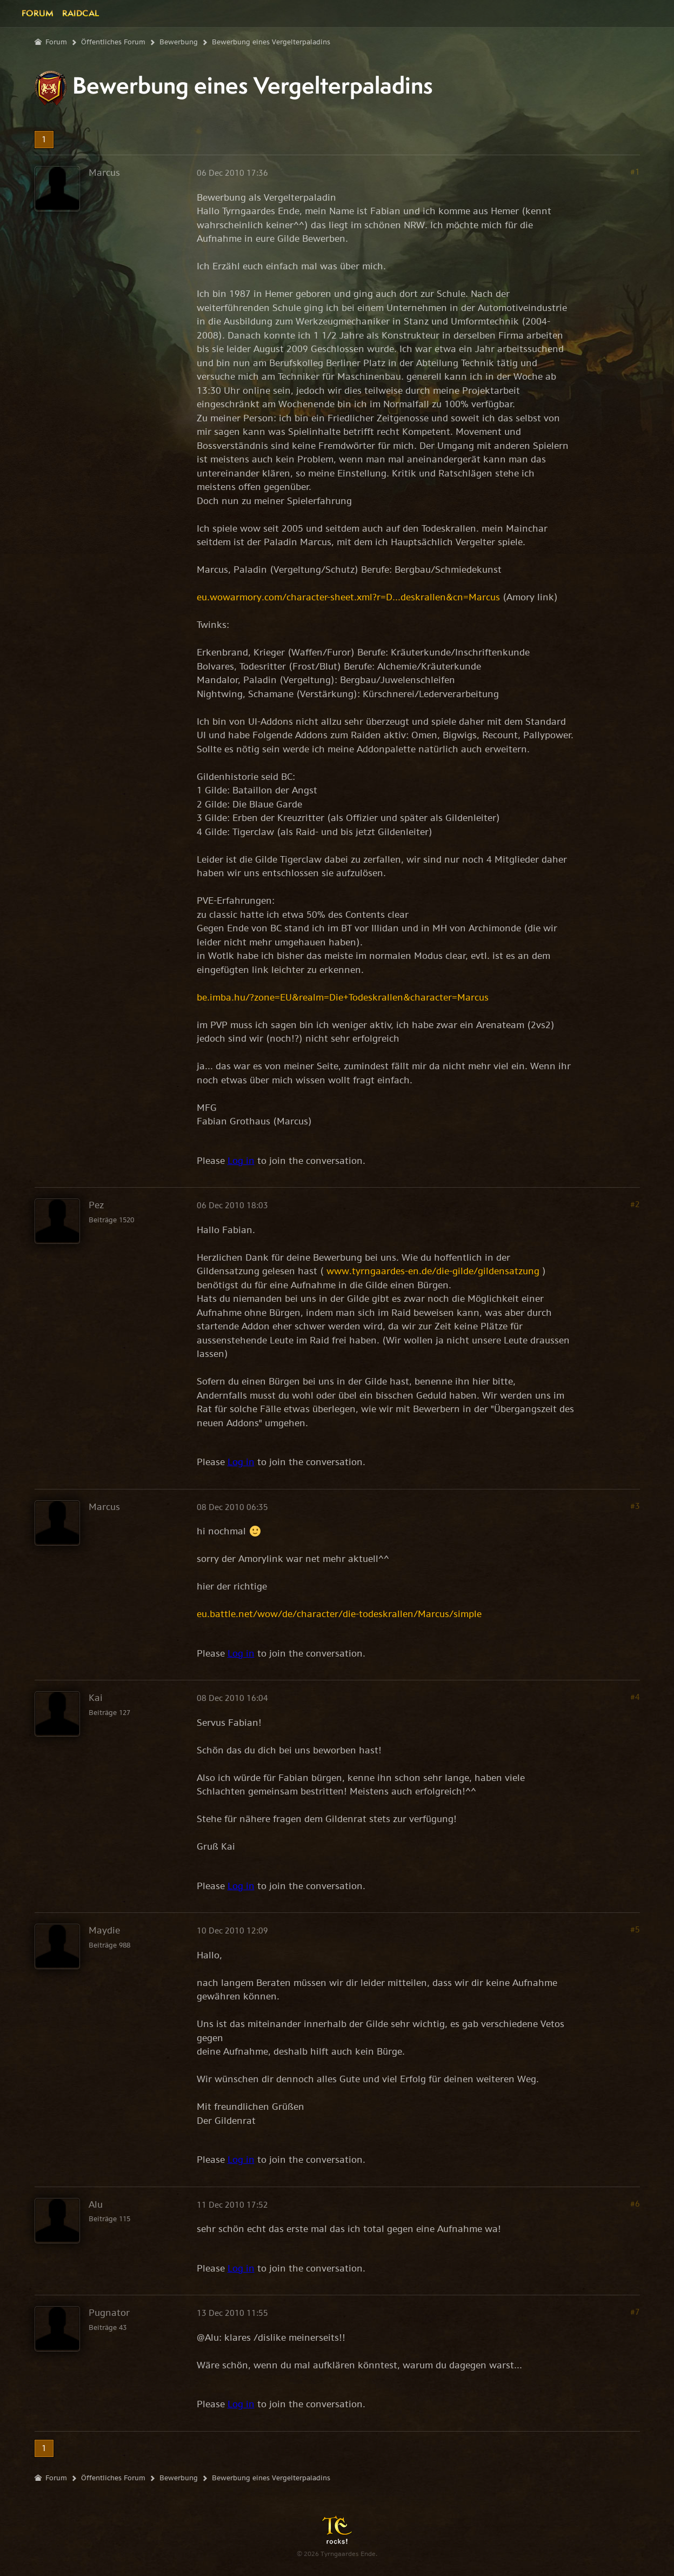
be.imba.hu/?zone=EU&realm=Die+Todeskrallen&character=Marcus (343, 997)
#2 (635, 1204)
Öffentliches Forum (113, 42)
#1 (635, 172)
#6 (635, 2203)
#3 (635, 1506)
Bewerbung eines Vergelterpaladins (271, 42)
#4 (635, 1697)
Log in (241, 1161)
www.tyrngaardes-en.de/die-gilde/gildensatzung (432, 1271)
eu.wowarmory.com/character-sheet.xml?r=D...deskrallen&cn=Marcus (348, 597)
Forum (38, 13)
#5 (635, 1929)
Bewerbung (178, 42)
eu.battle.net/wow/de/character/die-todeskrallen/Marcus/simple (339, 1614)
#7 (635, 2312)
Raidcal (80, 13)
